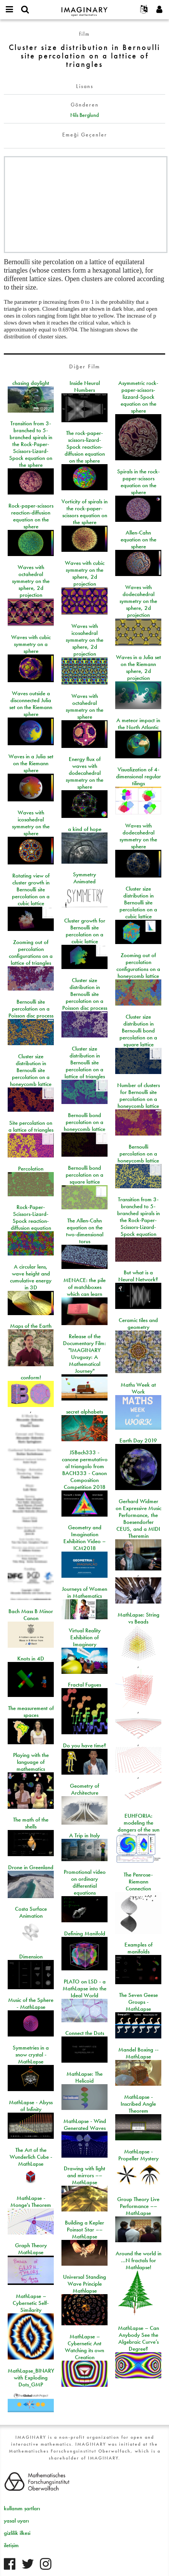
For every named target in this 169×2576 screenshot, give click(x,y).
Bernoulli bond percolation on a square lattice (84, 1174)
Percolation (30, 1168)
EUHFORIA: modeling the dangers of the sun (138, 1822)
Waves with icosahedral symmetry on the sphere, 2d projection (84, 640)
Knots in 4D (30, 1658)
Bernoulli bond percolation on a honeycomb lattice (84, 1122)
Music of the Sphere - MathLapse (30, 2003)
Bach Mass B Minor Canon (30, 1615)
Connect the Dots (84, 2033)
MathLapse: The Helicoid (84, 2077)
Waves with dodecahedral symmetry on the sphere (138, 836)
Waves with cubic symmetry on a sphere (31, 644)
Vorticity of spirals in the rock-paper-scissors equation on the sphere (84, 512)
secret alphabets (84, 1411)
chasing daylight (30, 383)
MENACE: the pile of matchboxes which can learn (84, 1287)
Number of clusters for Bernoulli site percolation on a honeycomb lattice (138, 1095)
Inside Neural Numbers (85, 386)
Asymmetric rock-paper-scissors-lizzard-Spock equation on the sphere (138, 397)
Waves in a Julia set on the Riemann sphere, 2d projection (138, 667)
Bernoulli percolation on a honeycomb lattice (138, 1153)
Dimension (31, 1956)
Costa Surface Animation (31, 1912)
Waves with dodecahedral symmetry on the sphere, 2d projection (138, 601)
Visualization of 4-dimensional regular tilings (138, 776)
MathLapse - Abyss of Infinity (31, 2106)
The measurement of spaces (31, 1711)
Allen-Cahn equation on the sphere (138, 539)
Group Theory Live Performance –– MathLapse (138, 2206)
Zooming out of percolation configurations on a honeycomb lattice (138, 965)
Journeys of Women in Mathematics (84, 1592)
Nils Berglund (84, 115)
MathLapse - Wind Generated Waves (84, 2124)
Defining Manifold (84, 1933)
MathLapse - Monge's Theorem (30, 2201)
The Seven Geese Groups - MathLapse (138, 2002)
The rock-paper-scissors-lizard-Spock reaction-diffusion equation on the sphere (85, 447)
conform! (31, 1377)
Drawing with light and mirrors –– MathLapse (84, 2175)
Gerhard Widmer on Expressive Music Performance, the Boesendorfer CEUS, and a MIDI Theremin (138, 1518)
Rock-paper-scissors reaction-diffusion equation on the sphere (30, 516)
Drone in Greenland (30, 1867)
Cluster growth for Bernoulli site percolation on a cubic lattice (84, 931)
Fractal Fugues (84, 1684)
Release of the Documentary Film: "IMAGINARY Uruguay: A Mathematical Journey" (84, 1353)
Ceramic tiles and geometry (138, 1323)
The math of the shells (30, 1823)
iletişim (11, 2545)
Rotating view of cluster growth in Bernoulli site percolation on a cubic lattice (31, 889)
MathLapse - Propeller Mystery (138, 2155)
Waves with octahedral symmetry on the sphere (84, 706)
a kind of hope (84, 829)
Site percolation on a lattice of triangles (30, 1126)
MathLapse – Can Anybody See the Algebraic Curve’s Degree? (138, 2338)
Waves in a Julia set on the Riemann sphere (30, 763)
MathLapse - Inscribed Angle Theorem (138, 2103)
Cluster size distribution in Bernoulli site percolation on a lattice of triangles (85, 1062)
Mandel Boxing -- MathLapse (138, 2053)
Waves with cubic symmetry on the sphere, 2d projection (84, 573)
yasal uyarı (16, 2520)
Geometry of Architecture (84, 1789)
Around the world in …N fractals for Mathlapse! (138, 2260)
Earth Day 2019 (138, 1440)
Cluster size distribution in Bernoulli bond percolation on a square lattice (138, 1030)
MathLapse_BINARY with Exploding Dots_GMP (31, 2377)
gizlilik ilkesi (17, 2532)
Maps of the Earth (30, 1325)
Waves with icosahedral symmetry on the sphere (31, 823)
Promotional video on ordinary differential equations (85, 1882)
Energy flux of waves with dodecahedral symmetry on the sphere (84, 773)
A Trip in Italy (84, 1835)
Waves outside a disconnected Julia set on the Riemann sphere (30, 704)
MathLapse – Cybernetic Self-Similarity (31, 2303)
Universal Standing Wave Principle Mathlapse (84, 2283)
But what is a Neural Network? (138, 1276)
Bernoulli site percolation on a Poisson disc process (30, 1008)
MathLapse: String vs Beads (138, 1618)
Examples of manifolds (138, 1948)
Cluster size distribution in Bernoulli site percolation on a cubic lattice (138, 902)
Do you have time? (84, 1745)
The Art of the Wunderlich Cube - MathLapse (31, 2156)
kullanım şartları (22, 2508)
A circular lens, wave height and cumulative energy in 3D (30, 1277)
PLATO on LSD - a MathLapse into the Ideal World (84, 1988)
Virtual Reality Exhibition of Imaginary (85, 1637)
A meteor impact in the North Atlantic (138, 724)
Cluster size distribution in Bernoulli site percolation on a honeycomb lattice (30, 1070)
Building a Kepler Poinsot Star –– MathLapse (84, 2229)
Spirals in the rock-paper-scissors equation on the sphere (138, 482)
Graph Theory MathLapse (31, 2249)
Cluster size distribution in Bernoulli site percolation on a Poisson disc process (84, 994)
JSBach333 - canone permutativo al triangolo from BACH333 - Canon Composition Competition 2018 (85, 1469)
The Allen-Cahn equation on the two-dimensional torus (84, 1231)
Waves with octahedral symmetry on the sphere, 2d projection (31, 581)
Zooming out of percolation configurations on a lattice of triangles (31, 952)
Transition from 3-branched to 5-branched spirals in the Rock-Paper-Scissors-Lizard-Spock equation (138, 1216)
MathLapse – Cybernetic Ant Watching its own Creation (84, 2347)
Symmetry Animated (84, 878)
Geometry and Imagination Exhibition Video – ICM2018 (84, 1538)
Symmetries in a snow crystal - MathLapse (31, 2054)
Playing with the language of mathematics (31, 1762)
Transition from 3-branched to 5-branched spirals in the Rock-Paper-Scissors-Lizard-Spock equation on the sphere (30, 444)
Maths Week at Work (138, 1388)
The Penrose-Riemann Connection (138, 1881)
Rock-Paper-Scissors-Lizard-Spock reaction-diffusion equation (31, 1217)
